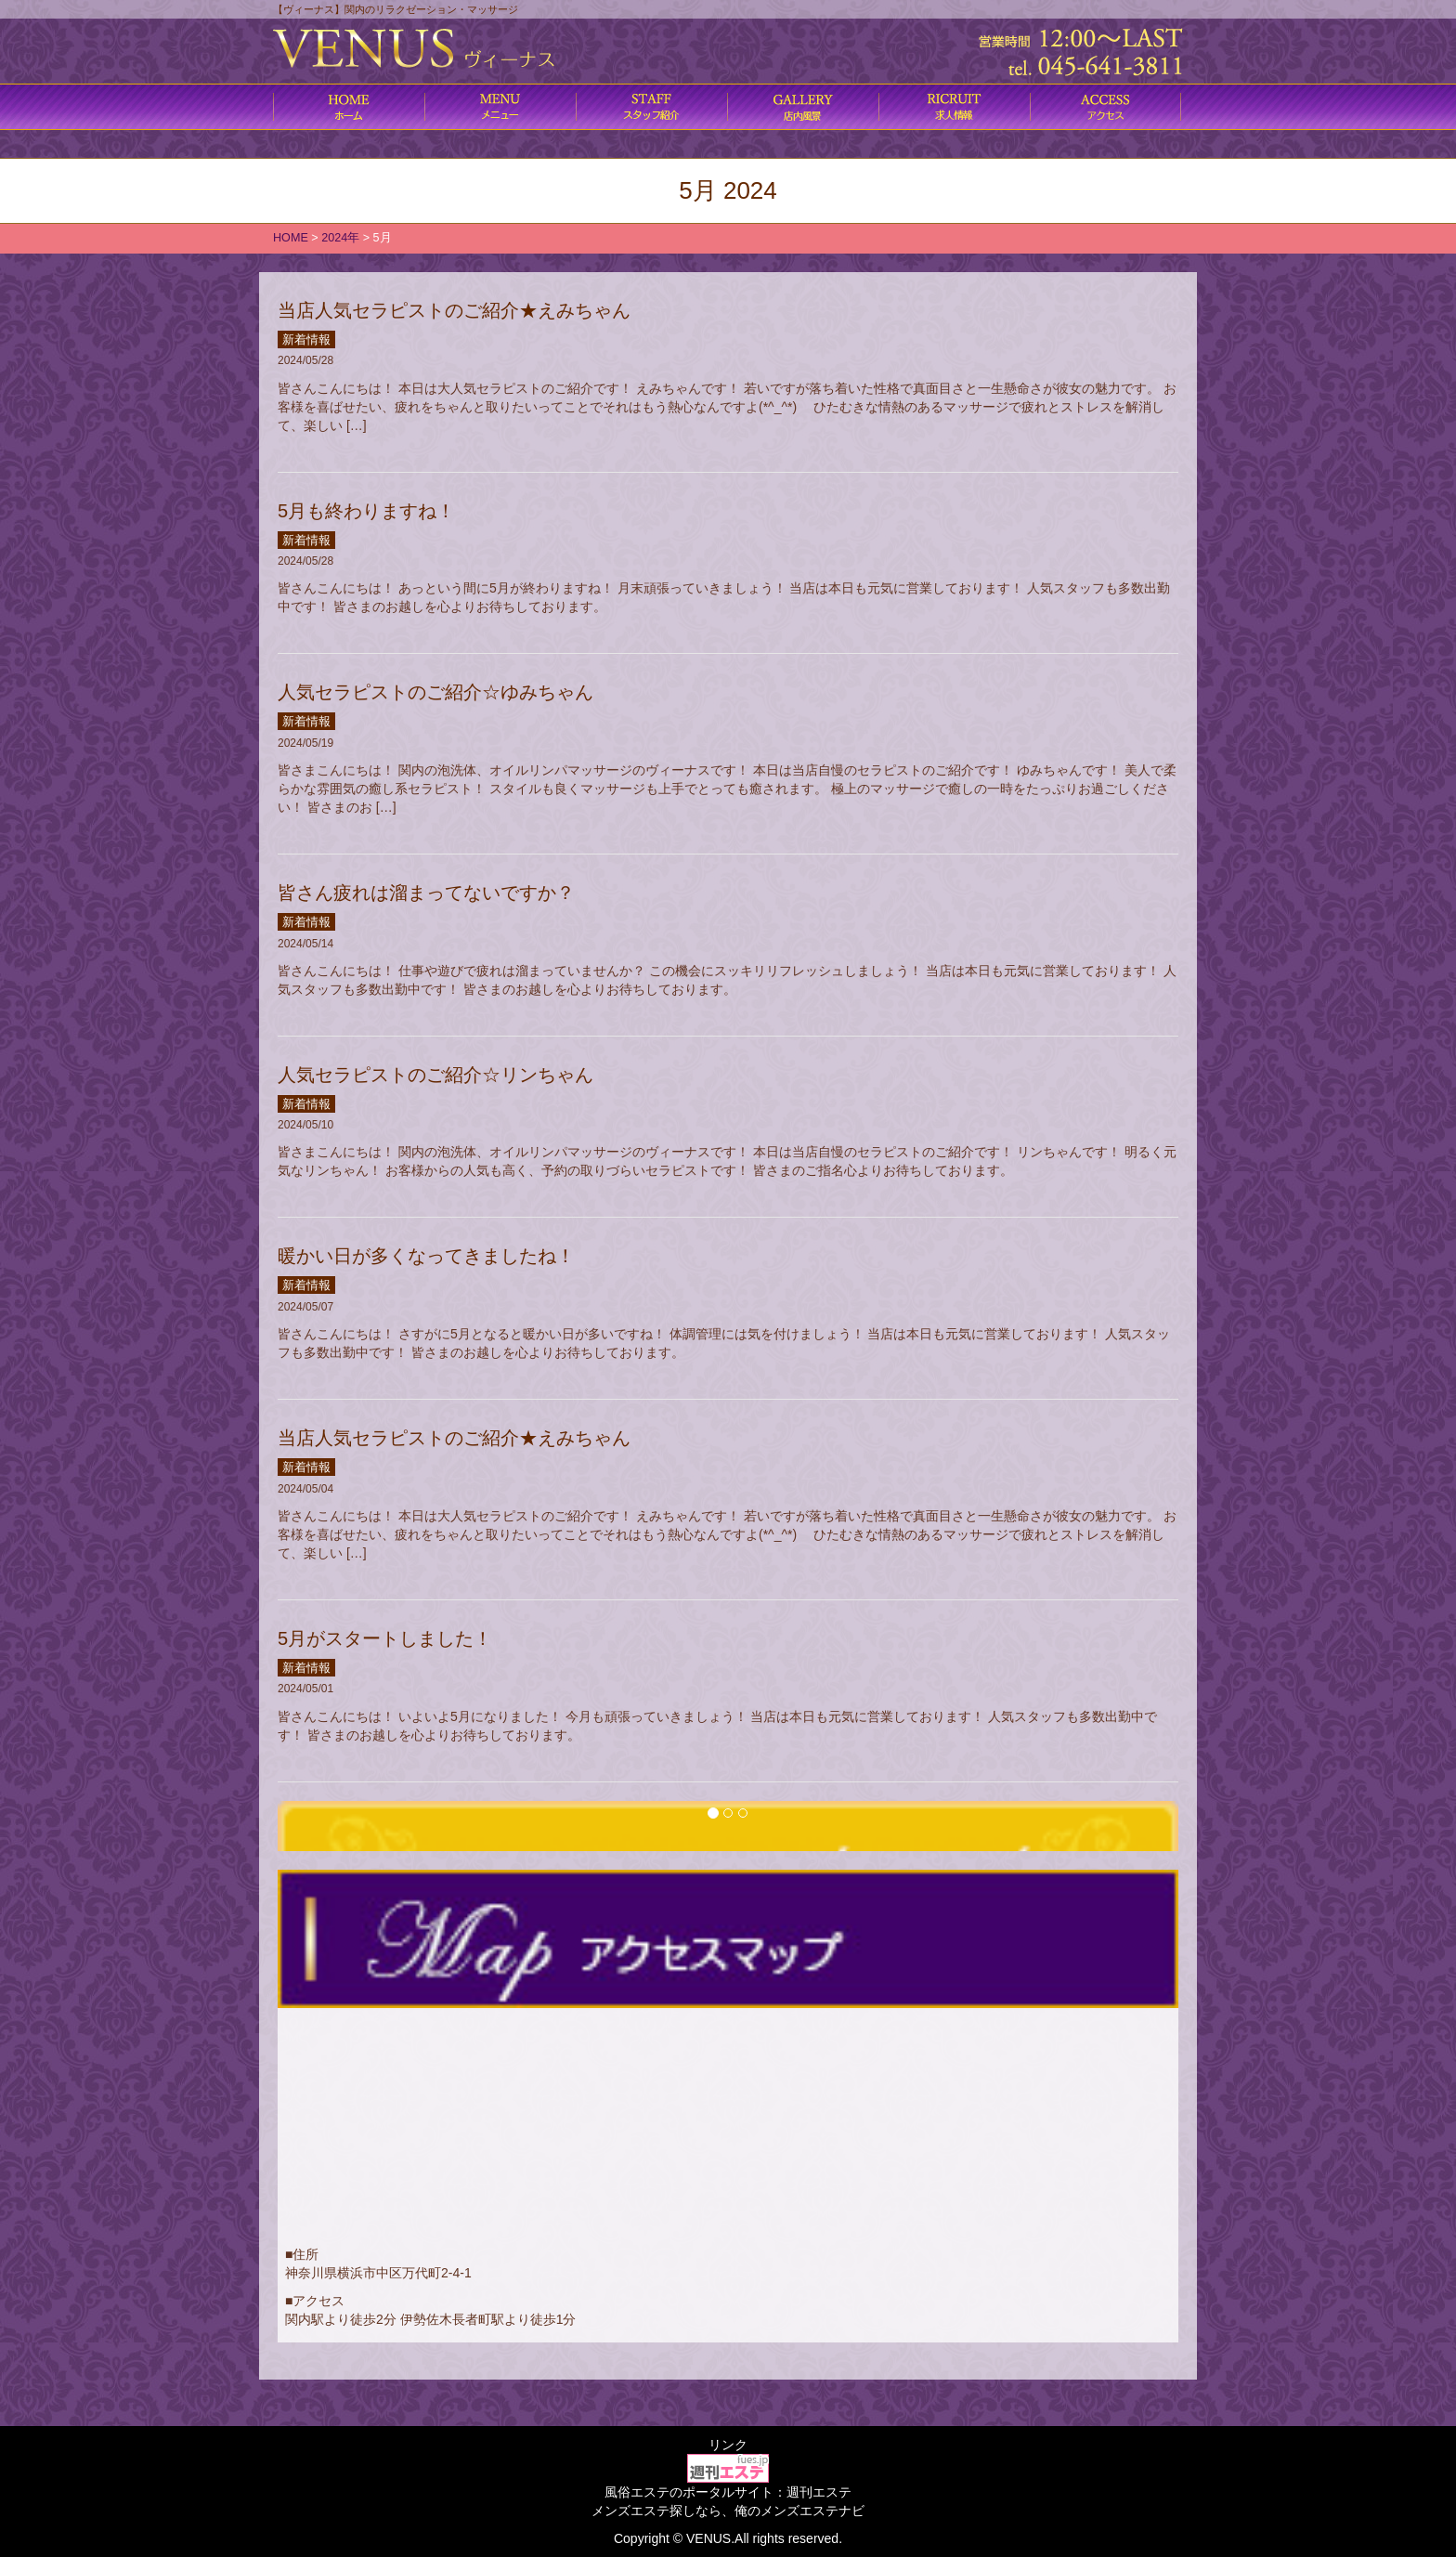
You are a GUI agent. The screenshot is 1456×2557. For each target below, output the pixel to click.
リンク (728, 2444)
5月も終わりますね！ (366, 511)
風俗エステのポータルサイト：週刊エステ (728, 2492)
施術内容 (651, 107)
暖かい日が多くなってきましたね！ (426, 1256)
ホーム (348, 107)
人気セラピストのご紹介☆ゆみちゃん (435, 692)
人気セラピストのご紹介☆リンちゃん (435, 1074)
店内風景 (802, 107)
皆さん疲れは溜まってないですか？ (426, 892)
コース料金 (500, 107)
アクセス (1105, 107)
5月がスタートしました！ (385, 1638)
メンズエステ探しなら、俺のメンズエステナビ (728, 2510)
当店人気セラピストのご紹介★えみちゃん (454, 310)
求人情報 (954, 107)
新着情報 (306, 339)
